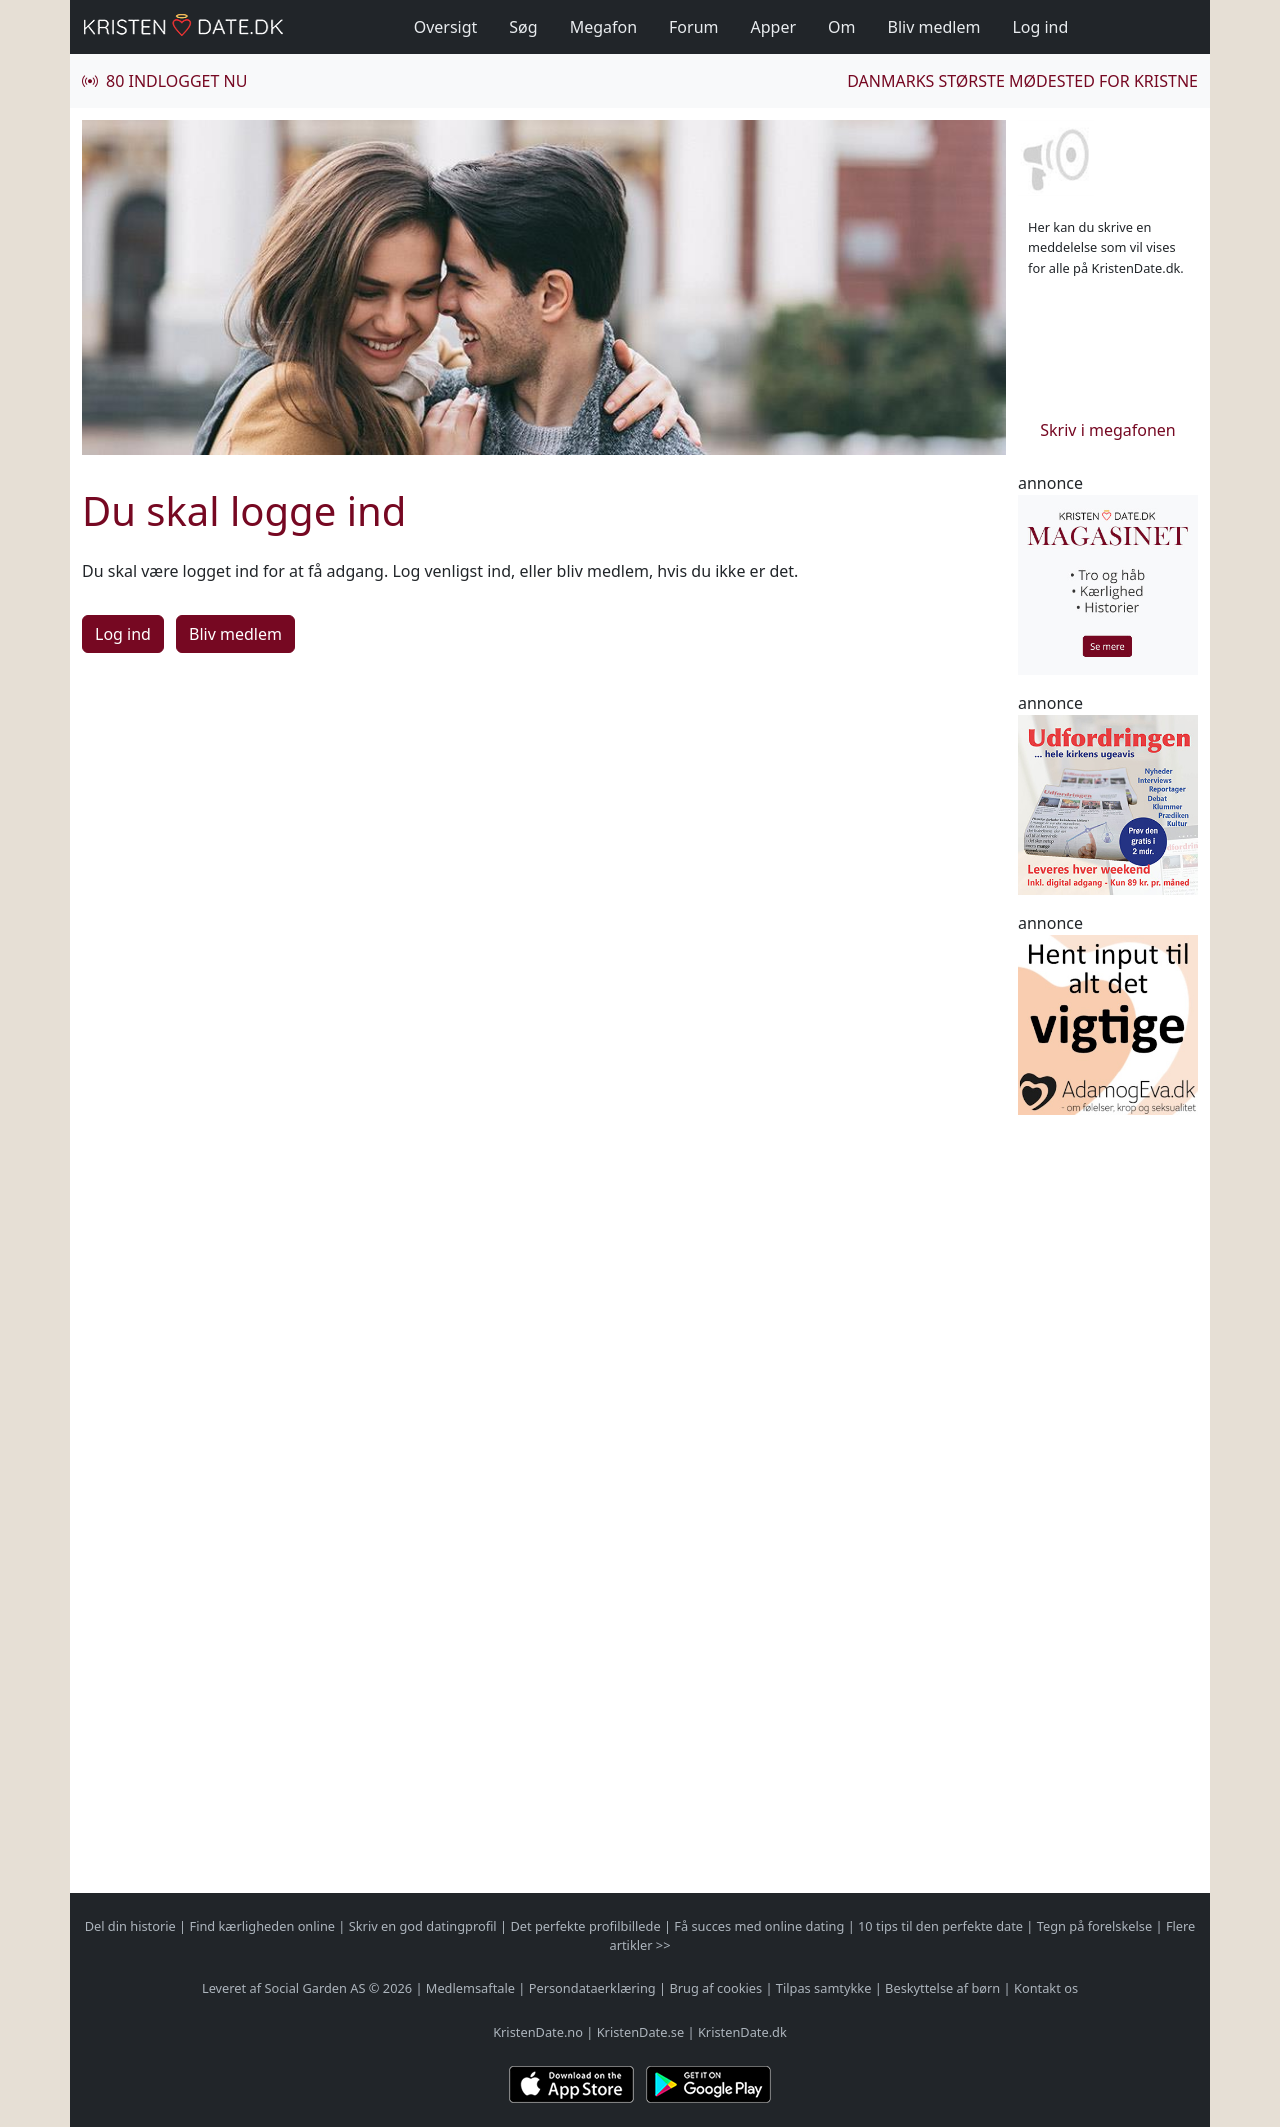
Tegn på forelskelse (1094, 1926)
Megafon (603, 27)
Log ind (1040, 27)
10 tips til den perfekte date (940, 1926)
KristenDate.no (538, 2032)
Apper (774, 27)
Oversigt (446, 27)
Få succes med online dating (759, 1926)
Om (841, 27)
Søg (523, 27)
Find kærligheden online (262, 1926)
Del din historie (130, 1926)
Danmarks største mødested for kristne (1022, 81)
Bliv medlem (934, 27)
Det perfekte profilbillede (585, 1926)
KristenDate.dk (742, 2032)
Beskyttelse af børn (942, 1988)
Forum (693, 27)
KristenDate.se (641, 2032)
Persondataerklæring (592, 1988)
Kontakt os (1046, 1988)
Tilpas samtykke (824, 1988)
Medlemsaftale (470, 1988)
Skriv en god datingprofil (423, 1926)
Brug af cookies (715, 1988)
